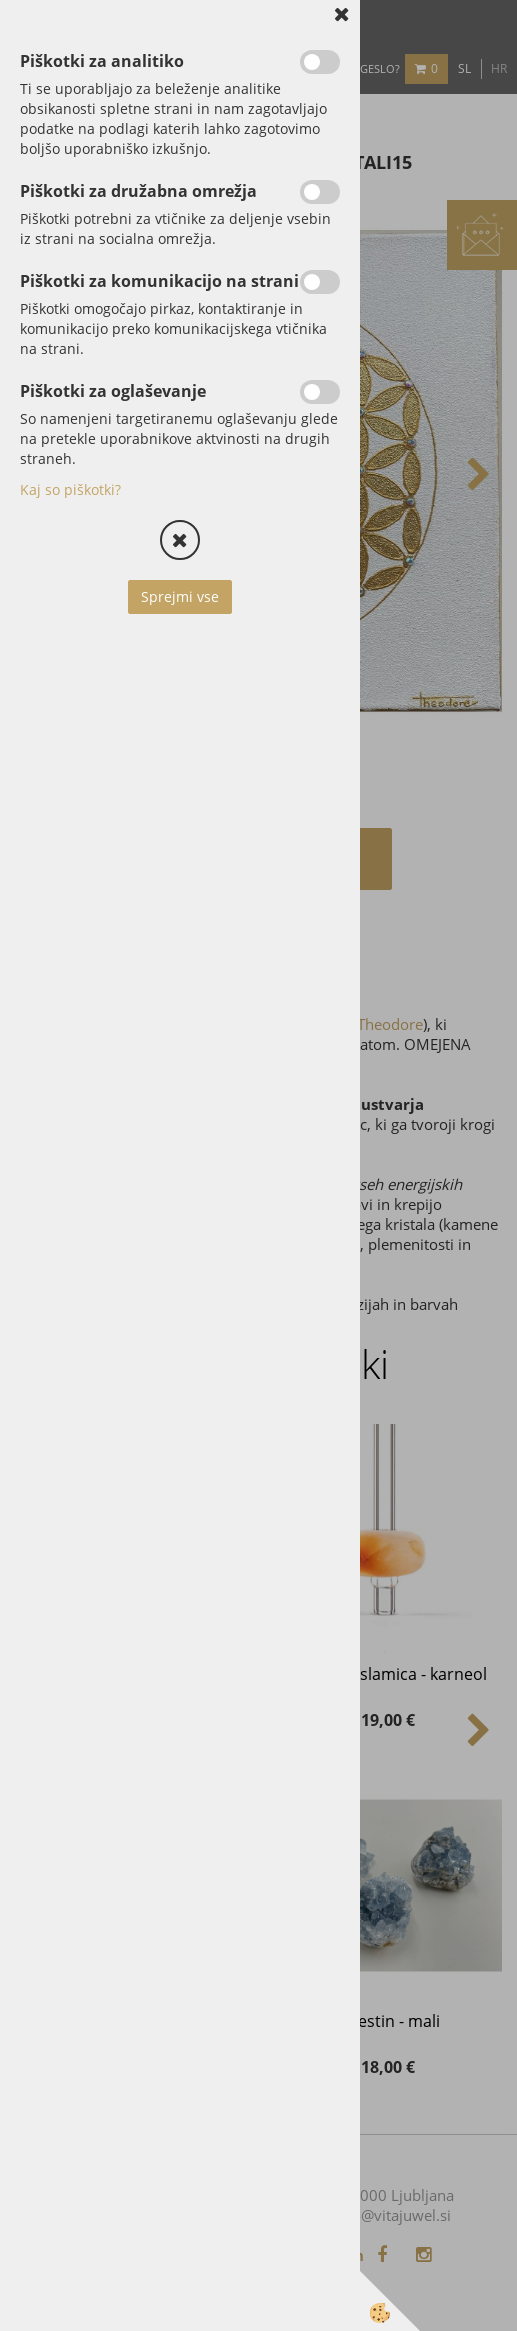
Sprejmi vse (180, 596)
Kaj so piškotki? (70, 489)
